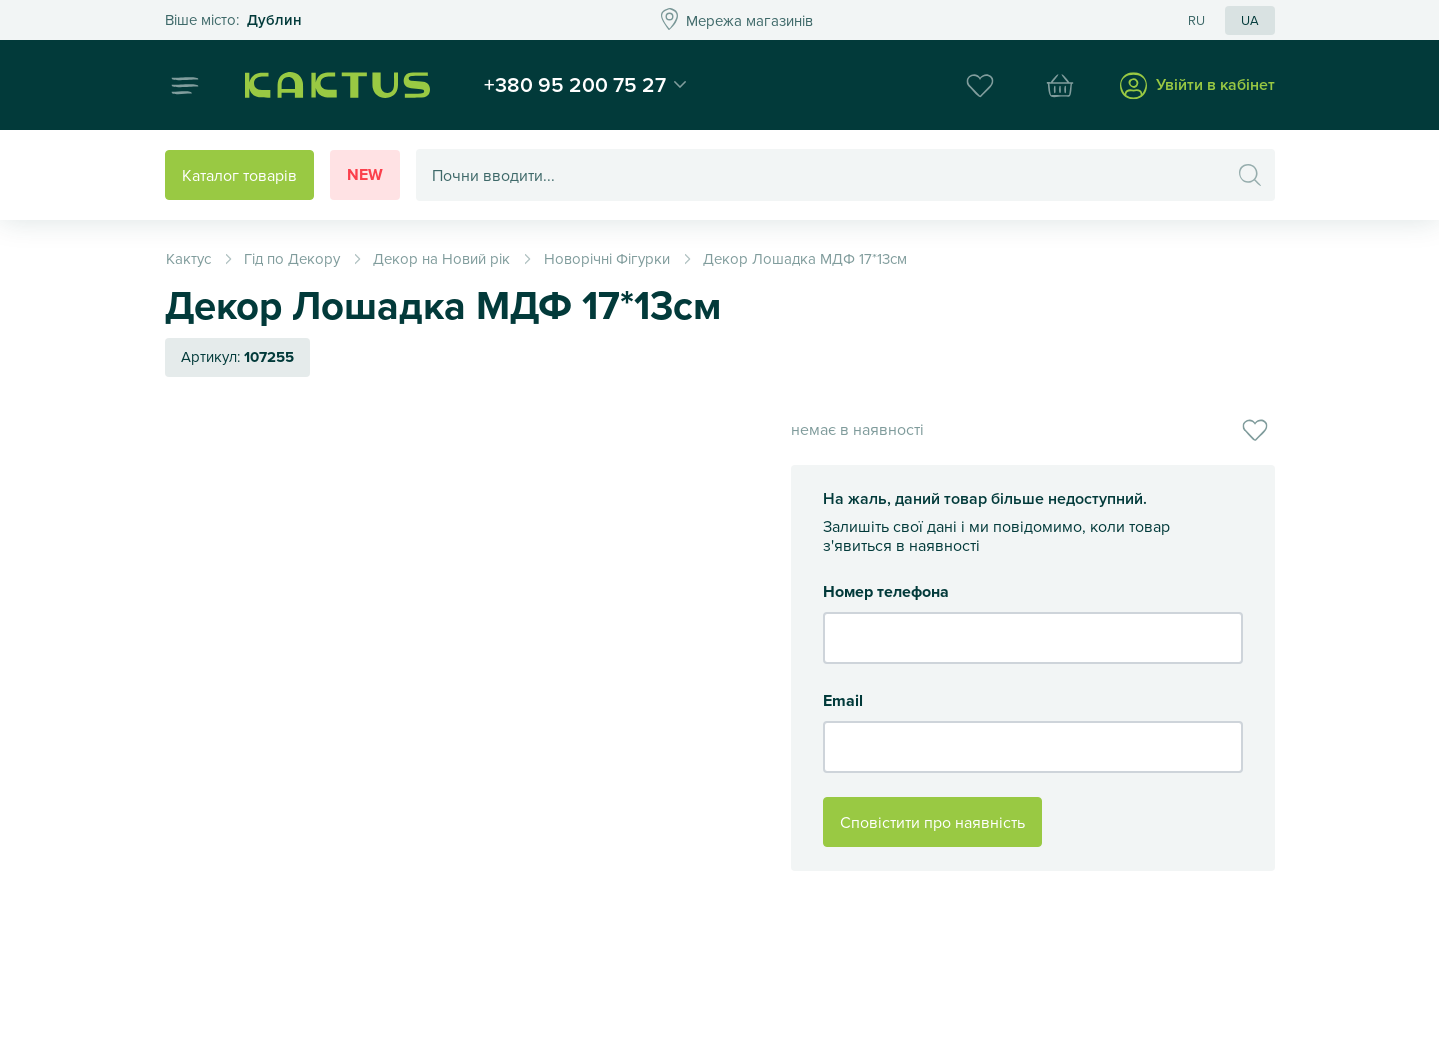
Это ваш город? (233, 20)
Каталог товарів (239, 175)
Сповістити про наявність (932, 822)
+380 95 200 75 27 (575, 84)
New (365, 174)
